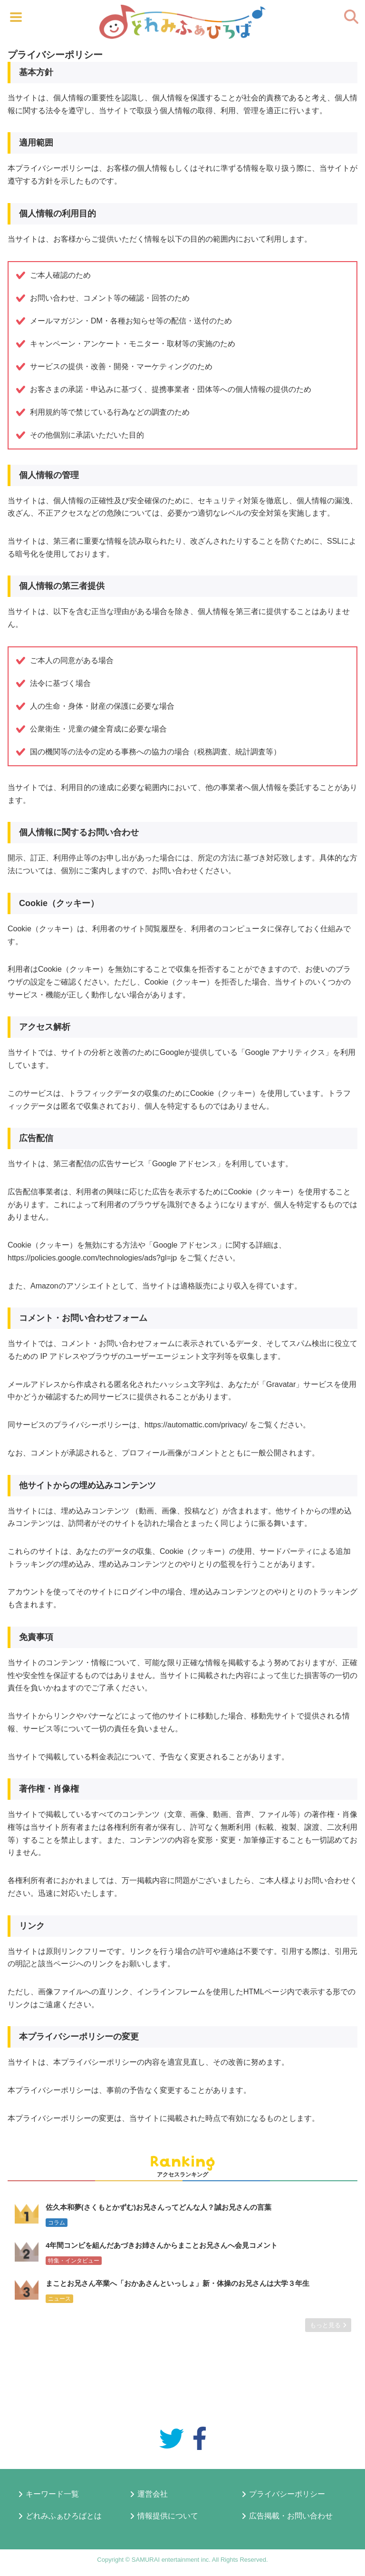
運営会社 (152, 2494)
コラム (56, 2222)
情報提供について (167, 2516)
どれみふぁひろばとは (64, 2516)
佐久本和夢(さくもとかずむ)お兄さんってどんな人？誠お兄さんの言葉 (158, 2207)
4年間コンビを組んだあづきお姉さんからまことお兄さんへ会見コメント (162, 2245)
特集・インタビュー (73, 2260)
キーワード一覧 (52, 2494)
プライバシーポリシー (287, 2494)
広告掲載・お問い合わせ (291, 2516)
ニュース (59, 2298)
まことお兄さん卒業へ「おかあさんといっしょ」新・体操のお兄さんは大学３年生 (177, 2283)
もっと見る (328, 2325)
